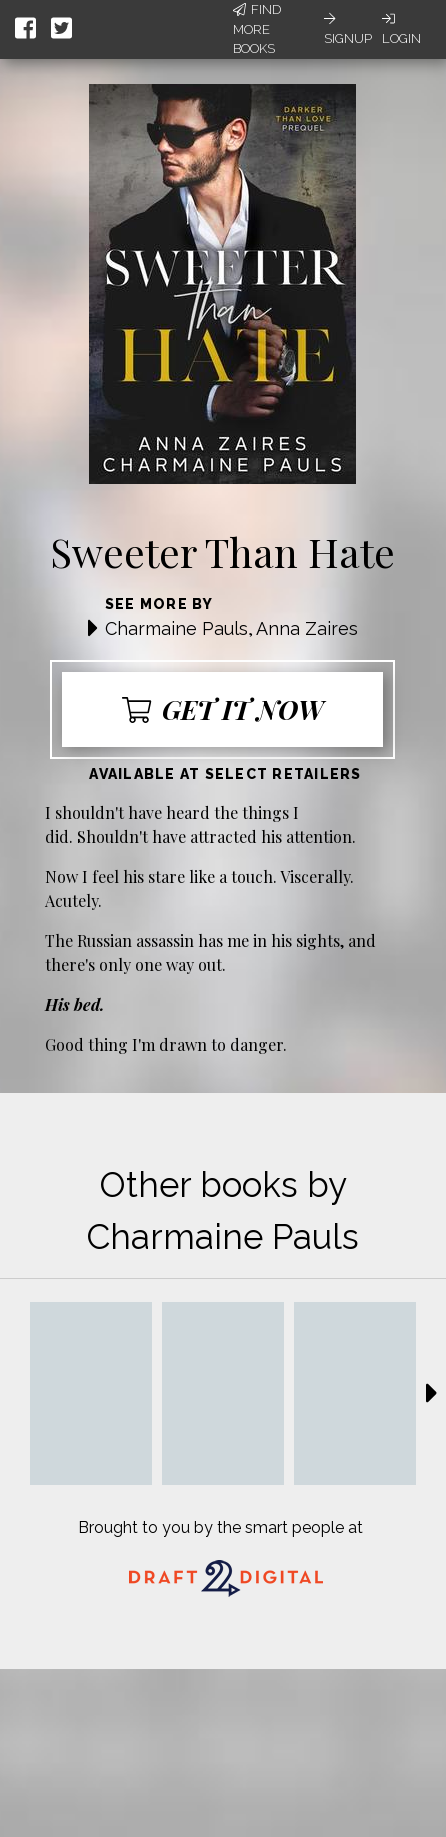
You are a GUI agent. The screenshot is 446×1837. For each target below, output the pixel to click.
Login (401, 29)
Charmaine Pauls (176, 628)
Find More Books (257, 29)
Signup (348, 29)
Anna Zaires (307, 628)
